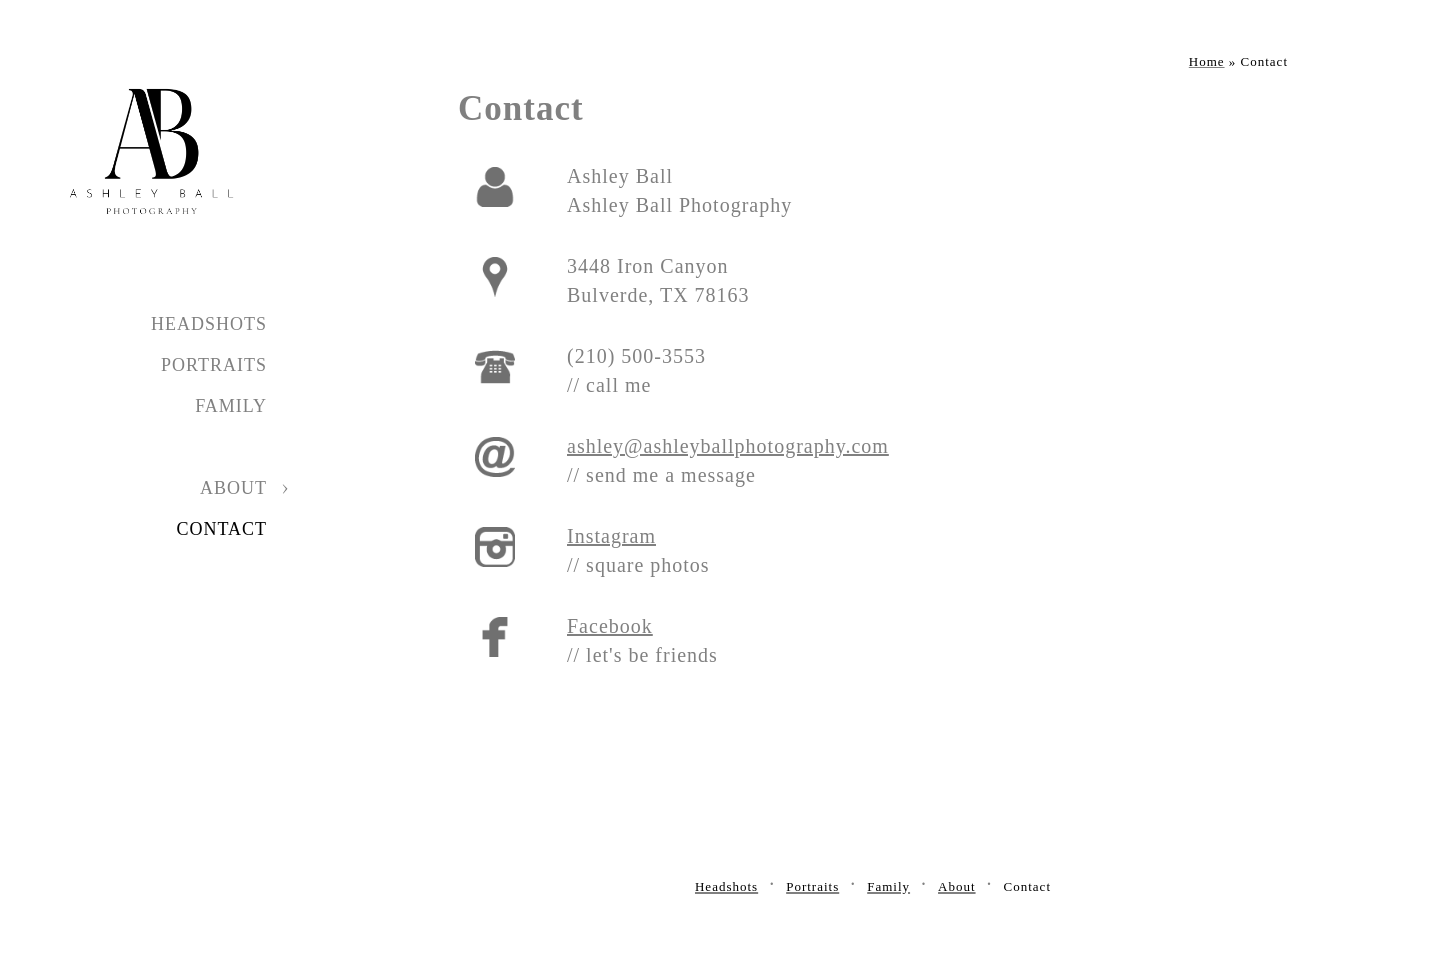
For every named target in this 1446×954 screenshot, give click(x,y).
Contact (221, 529)
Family (231, 406)
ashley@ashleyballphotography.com (728, 446)
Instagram (611, 536)
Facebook (610, 626)
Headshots (209, 324)
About (233, 488)
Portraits (214, 365)
